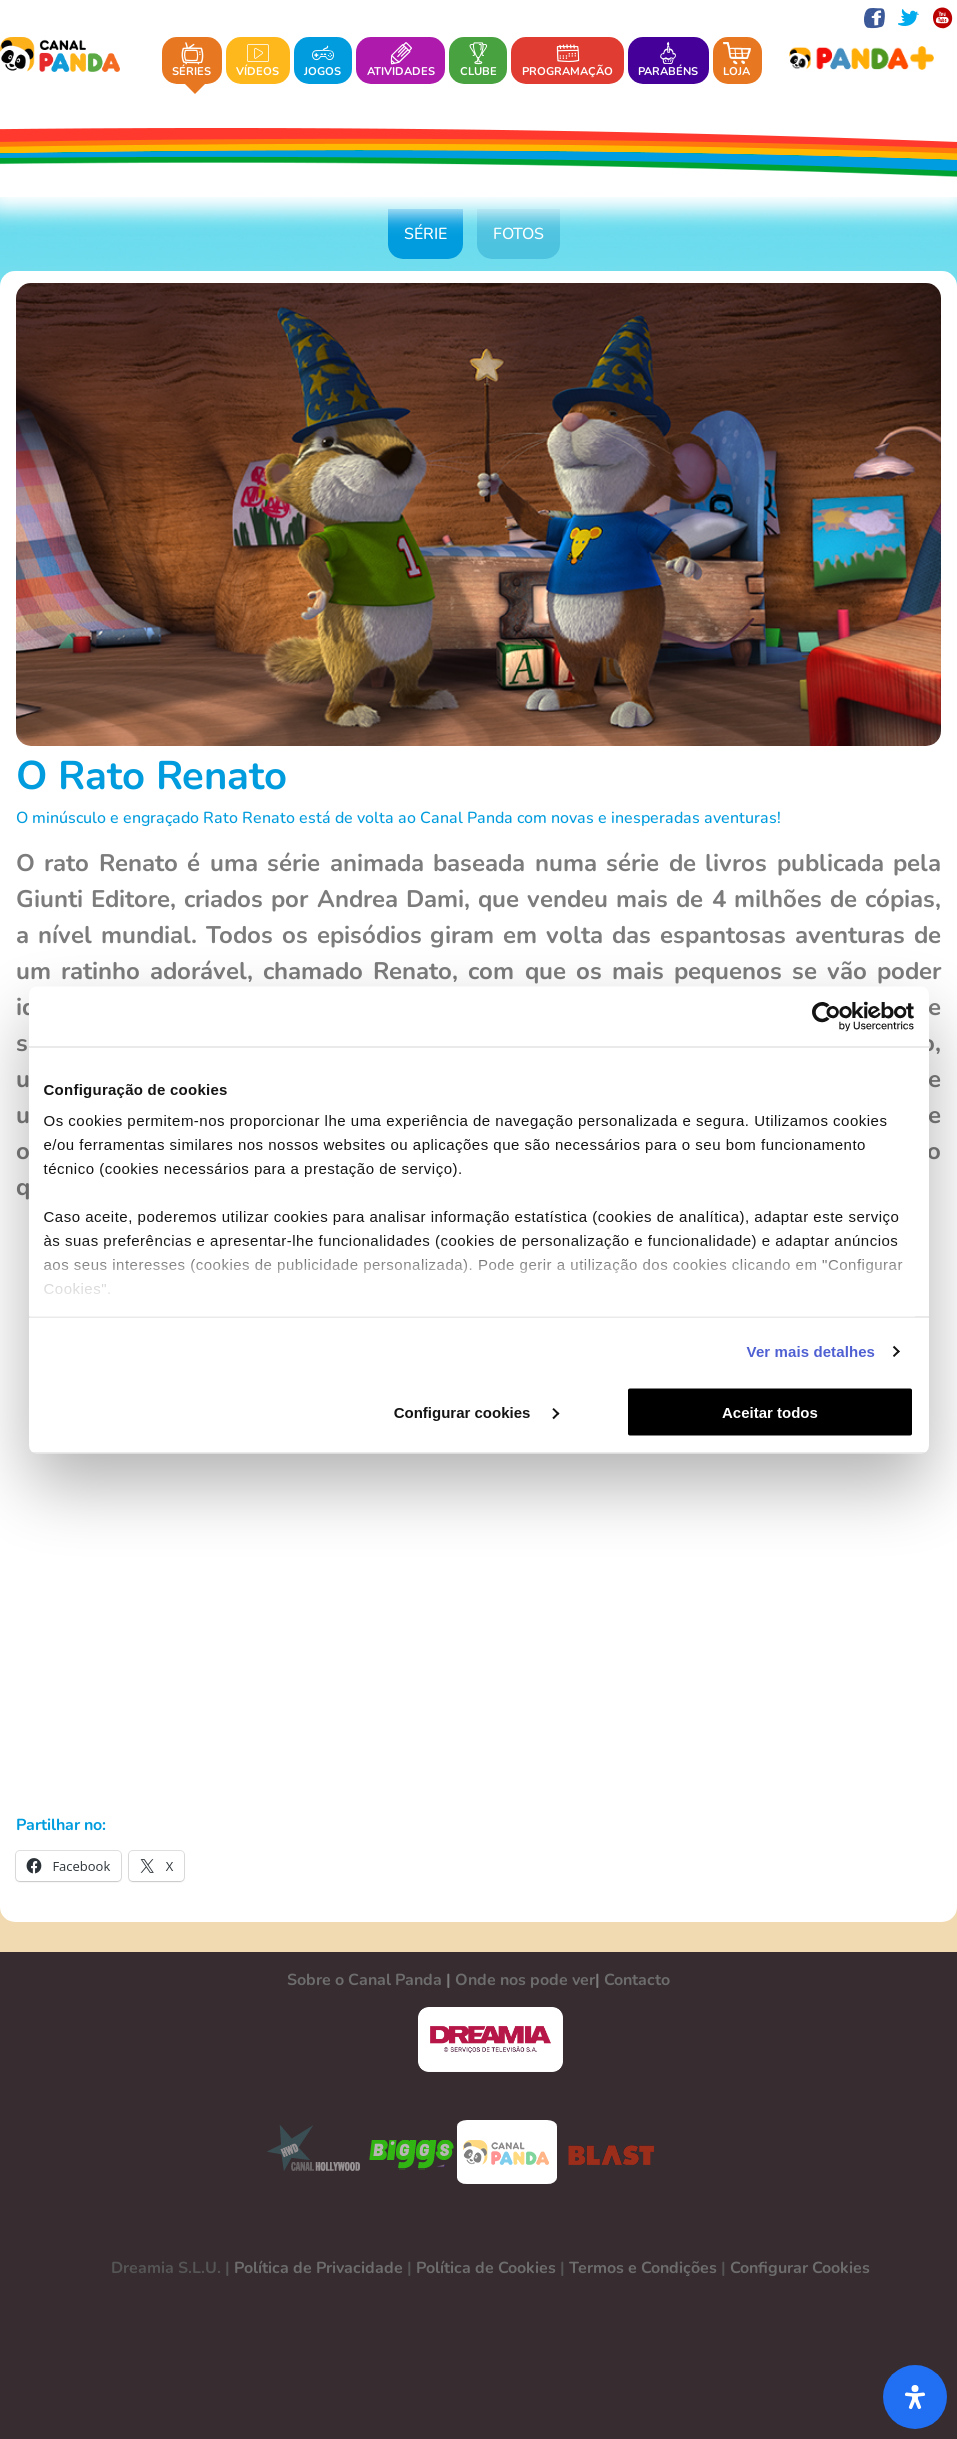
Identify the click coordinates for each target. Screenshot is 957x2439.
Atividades (401, 60)
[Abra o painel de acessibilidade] (915, 2397)
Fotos (518, 234)
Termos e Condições (643, 2268)
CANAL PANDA (507, 2152)
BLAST (607, 2152)
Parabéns (668, 60)
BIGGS (412, 2152)
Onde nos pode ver (525, 1980)
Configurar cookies (476, 1411)
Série (425, 234)
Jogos (322, 60)
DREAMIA (490, 2039)
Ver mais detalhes (811, 1351)
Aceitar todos (770, 1411)
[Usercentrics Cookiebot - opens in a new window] (826, 1016)
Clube (478, 60)
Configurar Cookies (800, 2268)
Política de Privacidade (318, 2268)
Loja (737, 60)
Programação (567, 60)
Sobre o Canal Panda (364, 1980)
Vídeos (257, 60)
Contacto (637, 1980)
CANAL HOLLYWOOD (306, 2152)
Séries (191, 60)
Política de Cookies (486, 2268)
